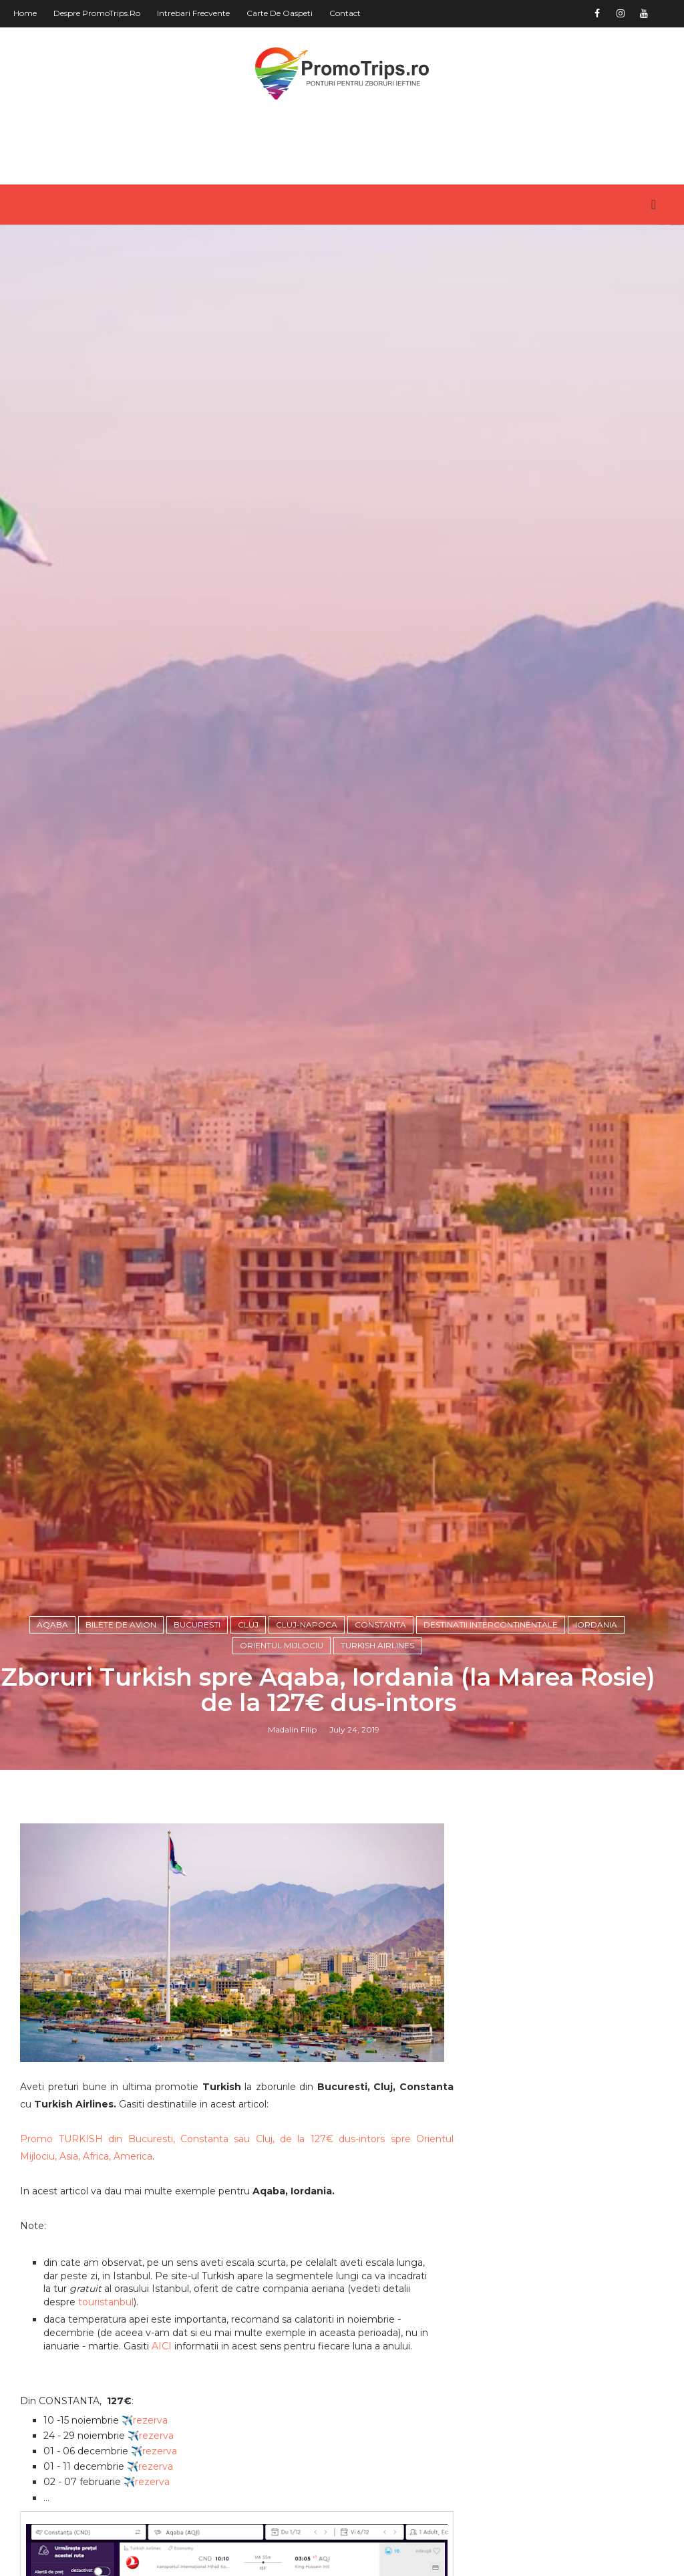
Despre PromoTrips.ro (96, 13)
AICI (162, 2346)
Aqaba (52, 1625)
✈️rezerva (145, 2420)
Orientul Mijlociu (281, 1645)
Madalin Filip (292, 1729)
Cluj (248, 1625)
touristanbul (106, 2302)
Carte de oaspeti (279, 13)
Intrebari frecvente (193, 13)
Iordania (596, 1625)
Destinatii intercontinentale (490, 1625)
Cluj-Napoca (306, 1625)
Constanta (380, 1625)
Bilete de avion (121, 1625)
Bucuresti (197, 1625)
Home (25, 13)
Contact (345, 13)
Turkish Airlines (377, 1645)
